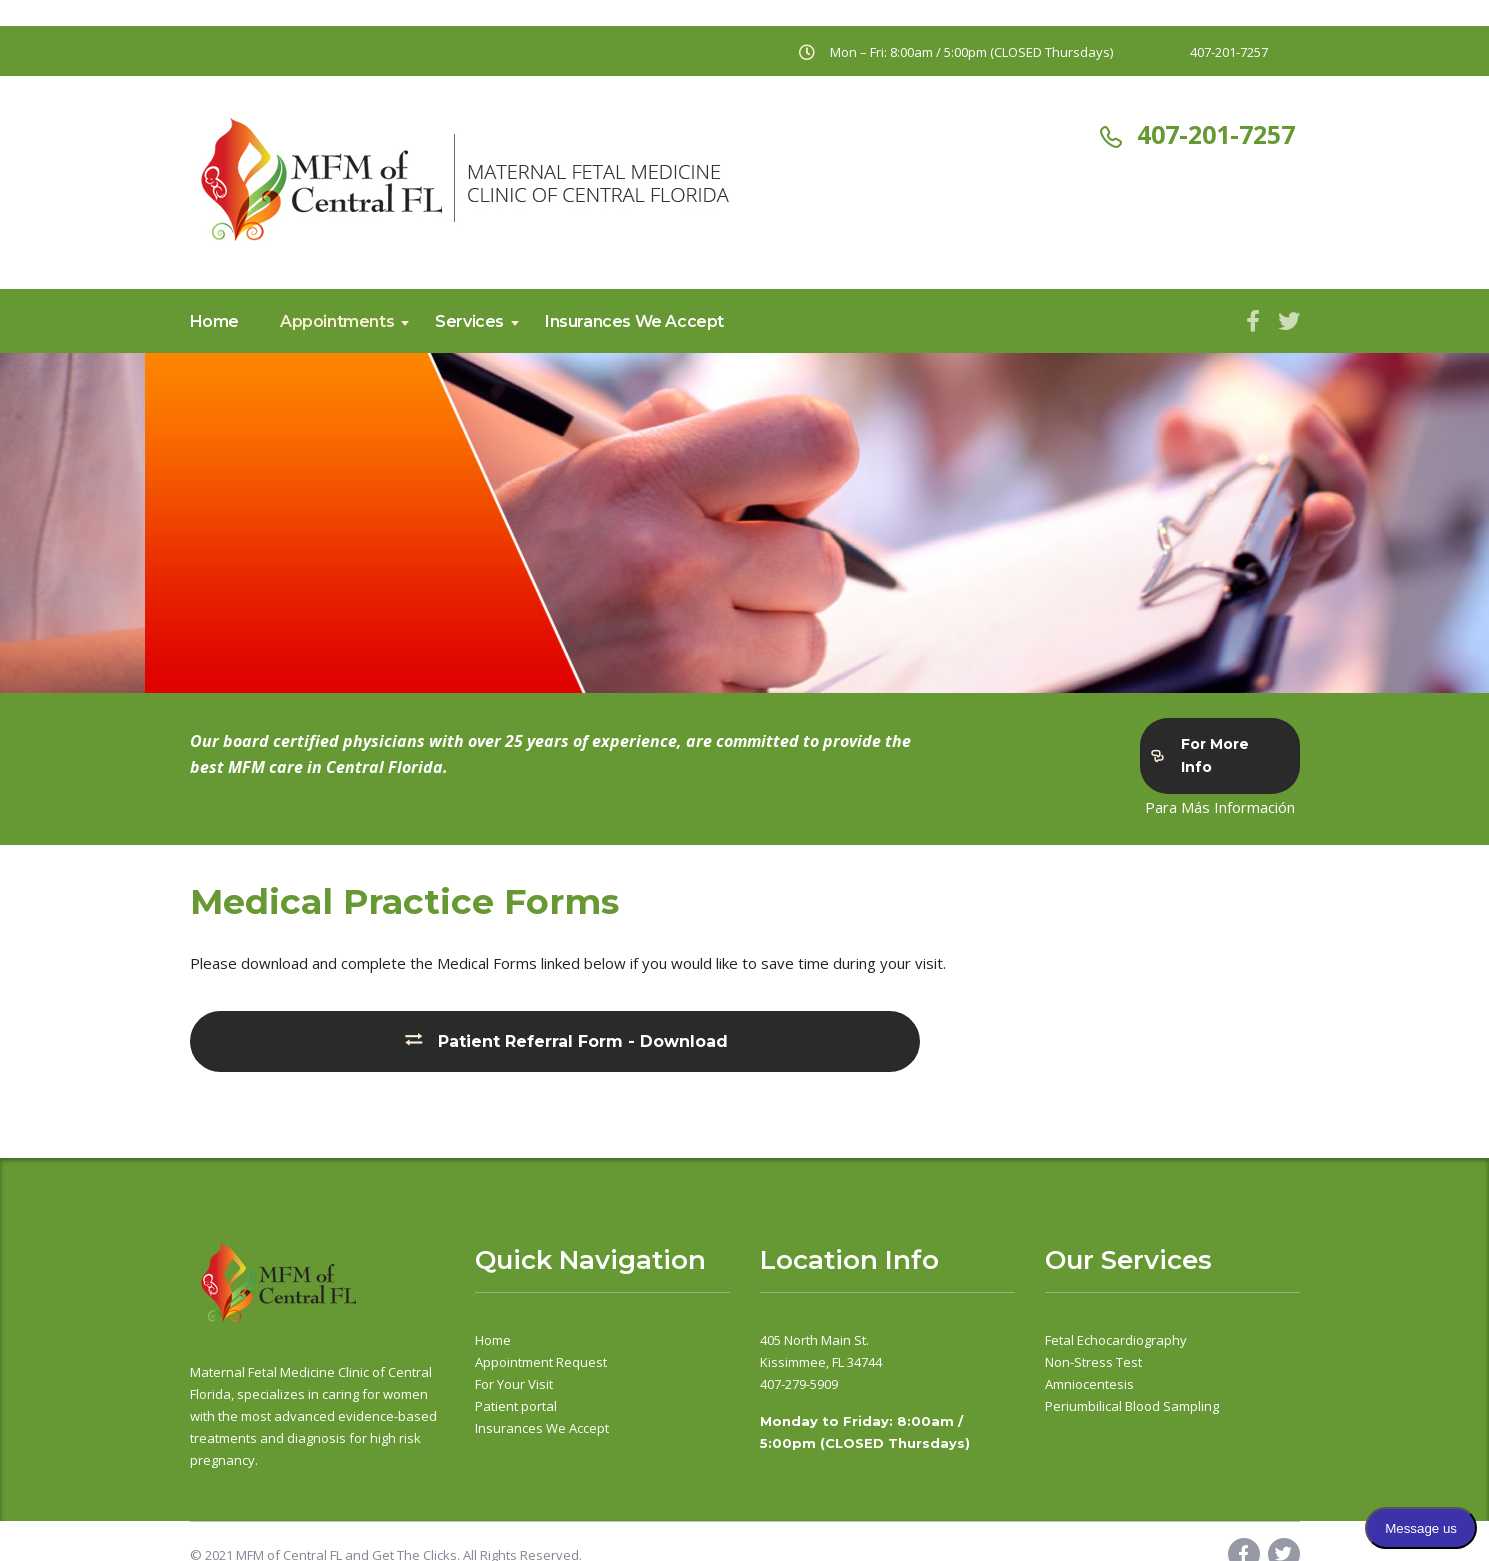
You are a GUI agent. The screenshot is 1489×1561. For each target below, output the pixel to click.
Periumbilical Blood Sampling (1132, 1406)
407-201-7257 (1216, 134)
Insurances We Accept (634, 321)
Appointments (337, 321)
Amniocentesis (1089, 1384)
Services (469, 321)
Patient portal (516, 1406)
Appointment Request (541, 1362)
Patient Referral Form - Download (567, 1040)
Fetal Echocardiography (1116, 1340)
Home (214, 321)
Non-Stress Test (1093, 1362)
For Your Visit (514, 1384)
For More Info (1200, 755)
